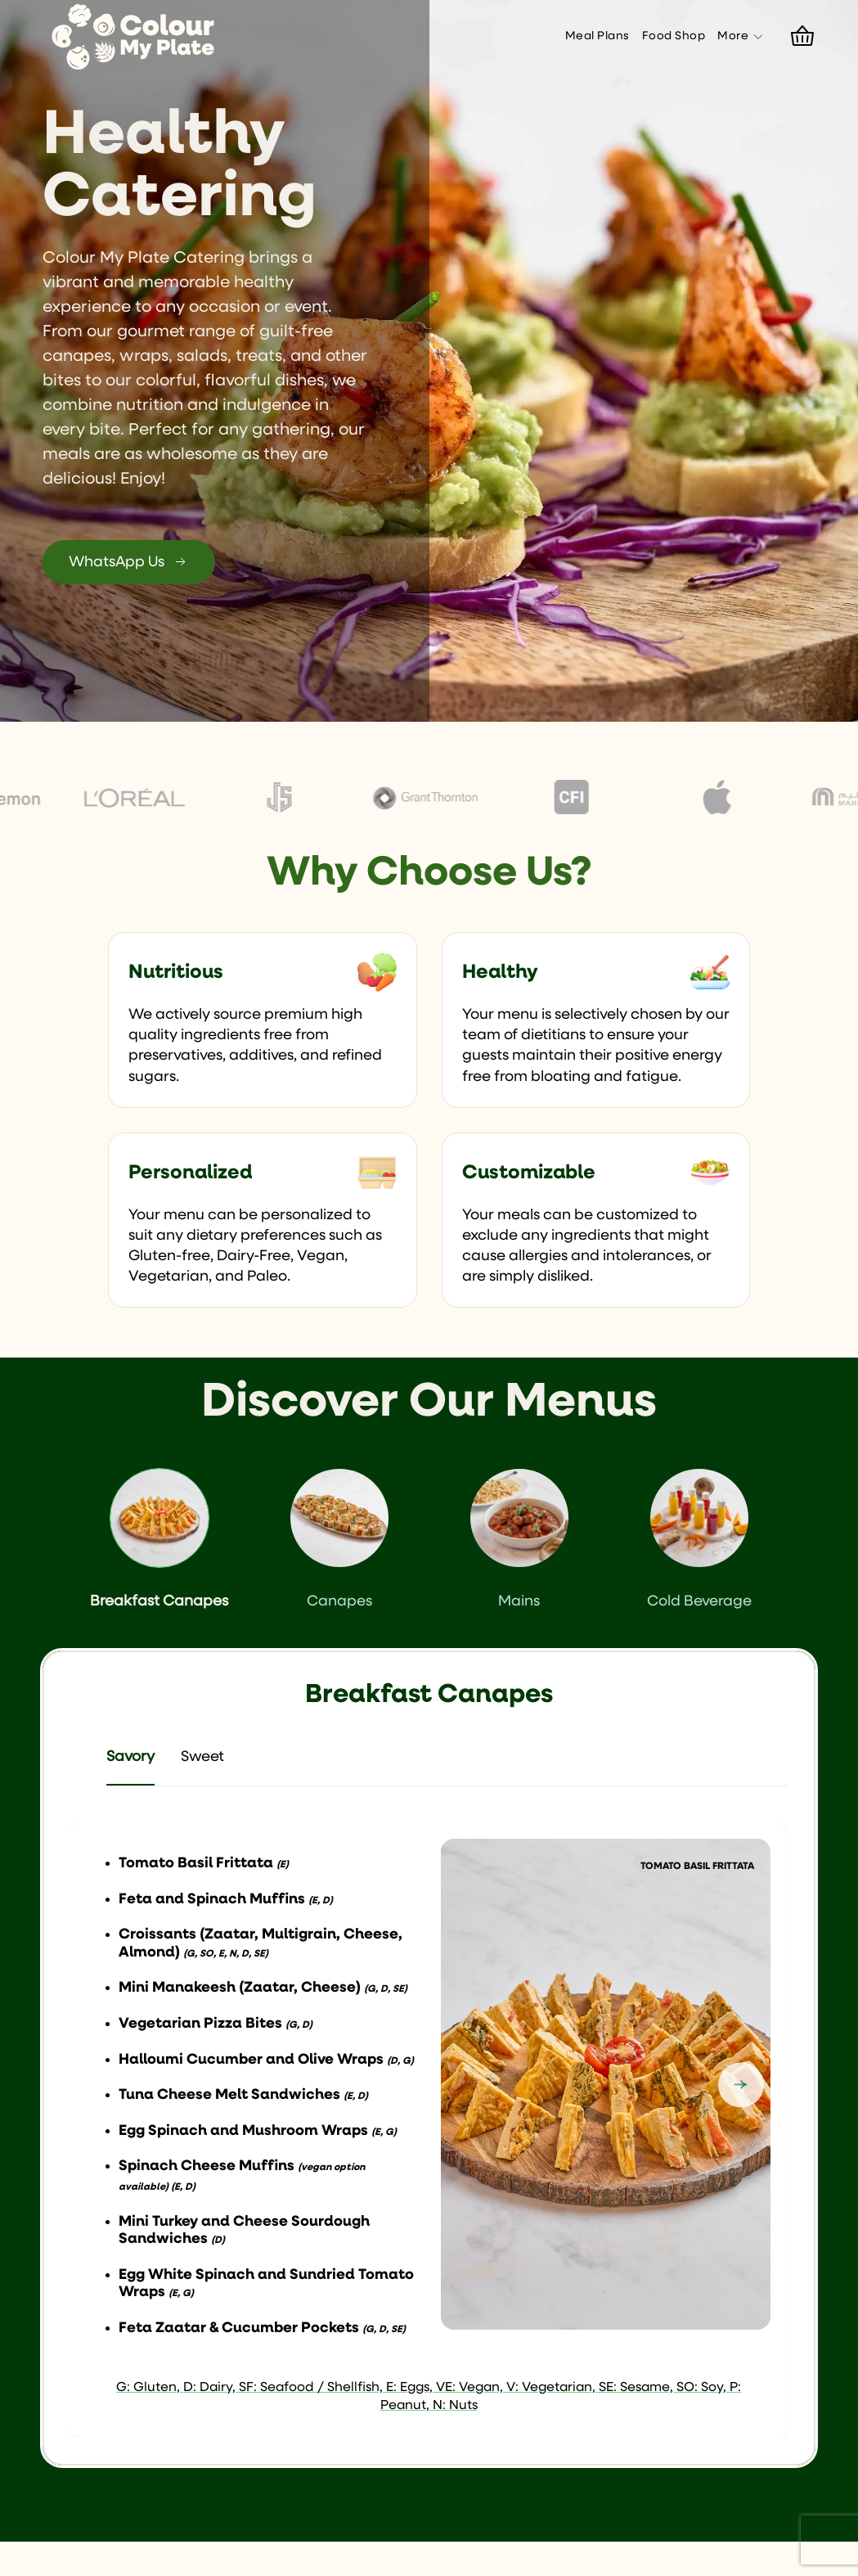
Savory (130, 1757)
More (741, 36)
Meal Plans (597, 36)
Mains (519, 1539)
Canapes (339, 1539)
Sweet (202, 1757)
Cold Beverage (699, 1539)
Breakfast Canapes (159, 1539)
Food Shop (674, 36)
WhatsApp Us (129, 562)
